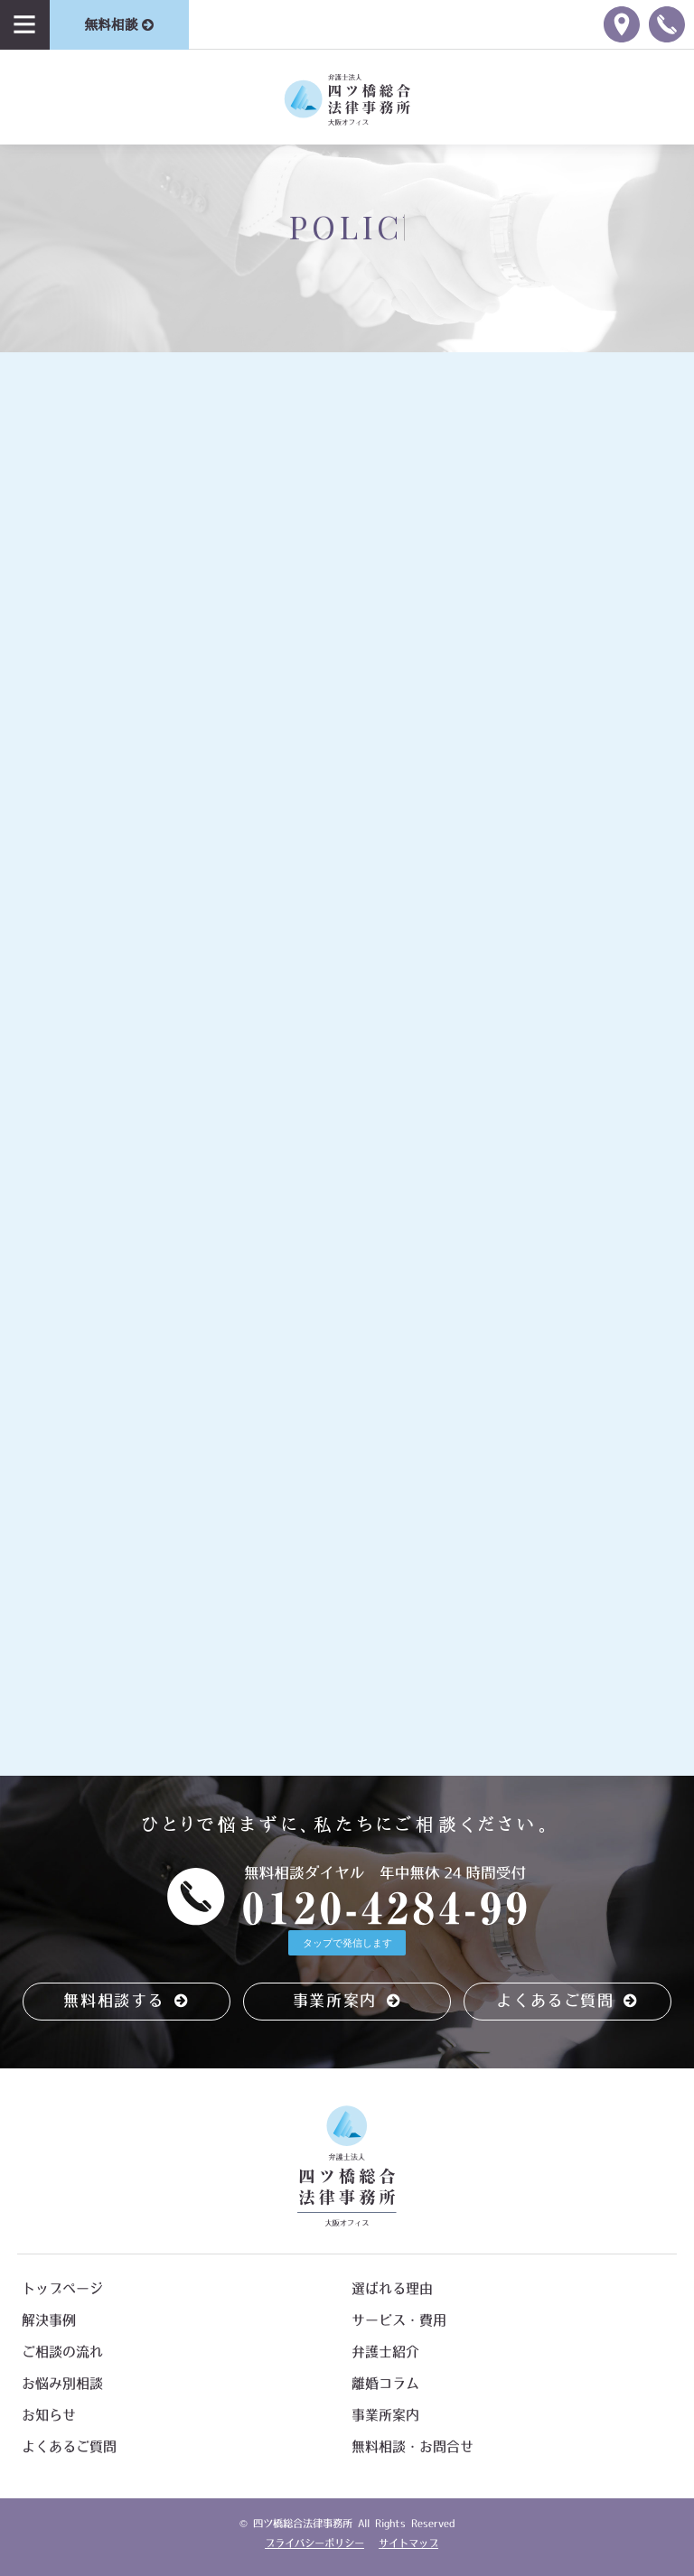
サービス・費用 (399, 2320)
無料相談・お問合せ (413, 2446)
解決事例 (49, 2320)
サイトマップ (408, 2543)
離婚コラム (385, 2383)
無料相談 (119, 25)
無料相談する (126, 2000)
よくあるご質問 (567, 2000)
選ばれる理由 (392, 2288)
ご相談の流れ (62, 2351)
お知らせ (49, 2415)
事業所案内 (347, 2000)
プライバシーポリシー (314, 2543)
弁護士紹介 (385, 2351)
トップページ (62, 2288)
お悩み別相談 (62, 2383)
